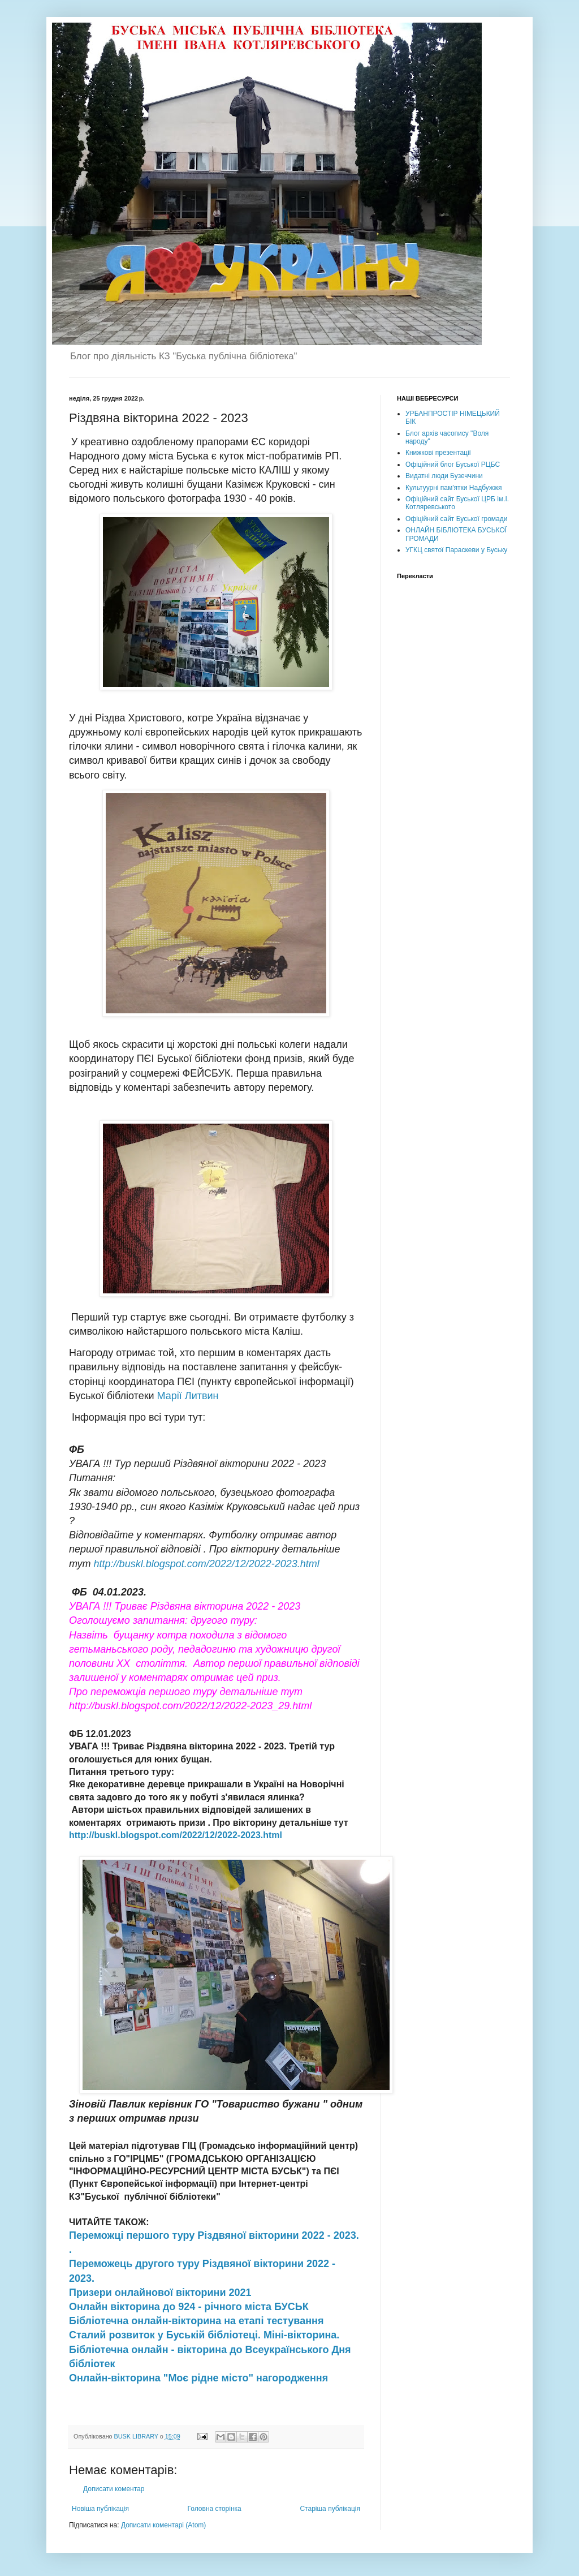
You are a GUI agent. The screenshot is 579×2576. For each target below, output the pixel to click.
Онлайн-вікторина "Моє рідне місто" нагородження (200, 2378)
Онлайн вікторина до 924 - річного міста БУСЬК (190, 2306)
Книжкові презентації (438, 453)
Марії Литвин (188, 1395)
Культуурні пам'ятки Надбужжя (453, 488)
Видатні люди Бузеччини (444, 476)
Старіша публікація (330, 2509)
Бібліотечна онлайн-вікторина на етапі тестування (196, 2320)
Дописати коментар (113, 2489)
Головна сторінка (214, 2509)
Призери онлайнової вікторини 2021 (161, 2292)
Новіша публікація (100, 2509)
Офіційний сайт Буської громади (456, 519)
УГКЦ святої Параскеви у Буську (456, 550)
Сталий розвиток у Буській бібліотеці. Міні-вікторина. (205, 2335)
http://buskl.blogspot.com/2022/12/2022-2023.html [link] (206, 1563)
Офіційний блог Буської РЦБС (452, 464)
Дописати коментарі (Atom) (163, 2525)
